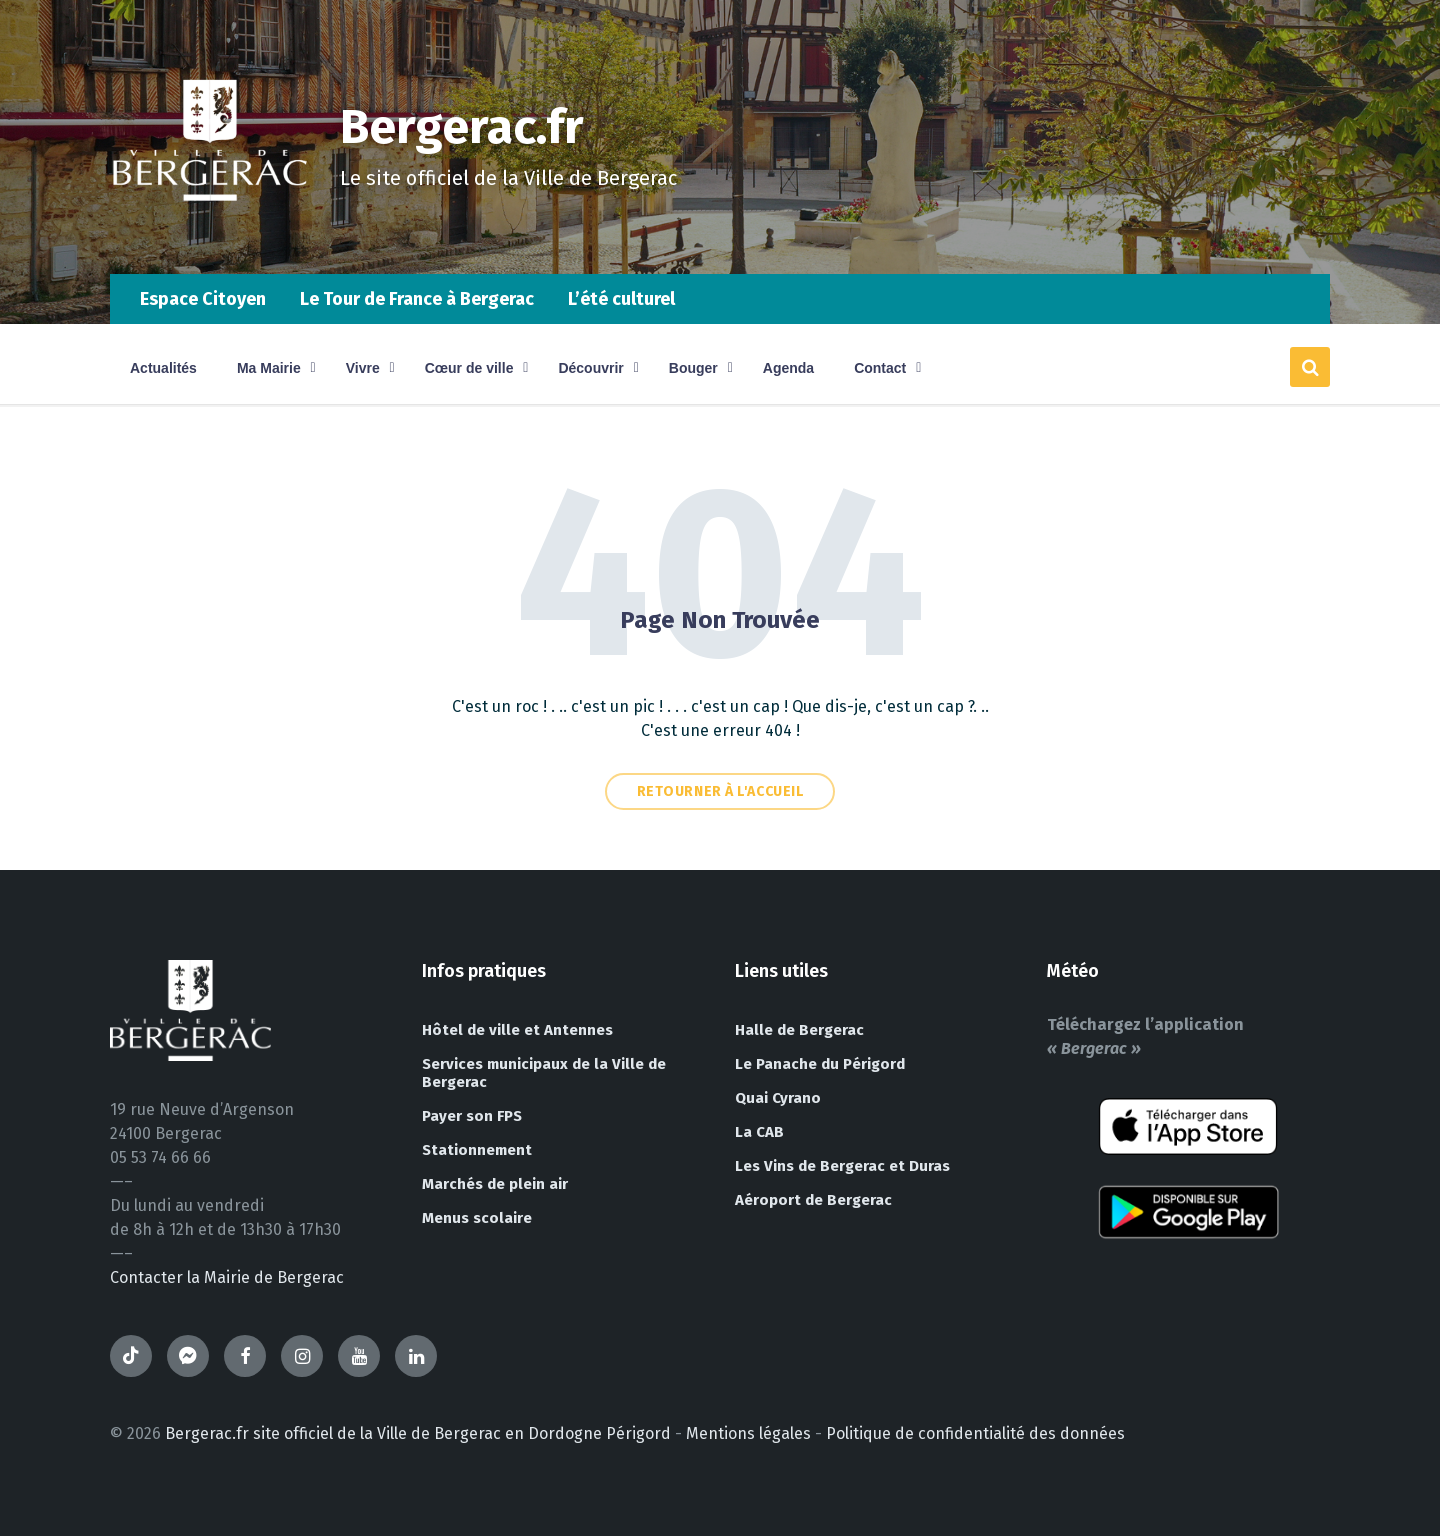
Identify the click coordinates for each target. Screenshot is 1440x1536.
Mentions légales (748, 1433)
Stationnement (477, 1150)
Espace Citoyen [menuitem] (203, 299)
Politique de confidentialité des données (975, 1433)
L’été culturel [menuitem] (621, 299)
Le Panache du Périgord (820, 1064)
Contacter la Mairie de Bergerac (227, 1277)
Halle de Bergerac (799, 1030)
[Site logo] (210, 234)
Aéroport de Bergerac (813, 1200)
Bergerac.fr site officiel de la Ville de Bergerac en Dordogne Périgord (418, 1433)
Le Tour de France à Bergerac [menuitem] (417, 299)
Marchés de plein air (495, 1184)
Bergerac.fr (462, 127)
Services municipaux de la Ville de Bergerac (544, 1073)
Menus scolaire (477, 1218)
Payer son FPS (472, 1116)
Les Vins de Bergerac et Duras (842, 1166)
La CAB (759, 1132)
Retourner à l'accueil (720, 791)
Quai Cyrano (778, 1098)
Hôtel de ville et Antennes (517, 1030)
